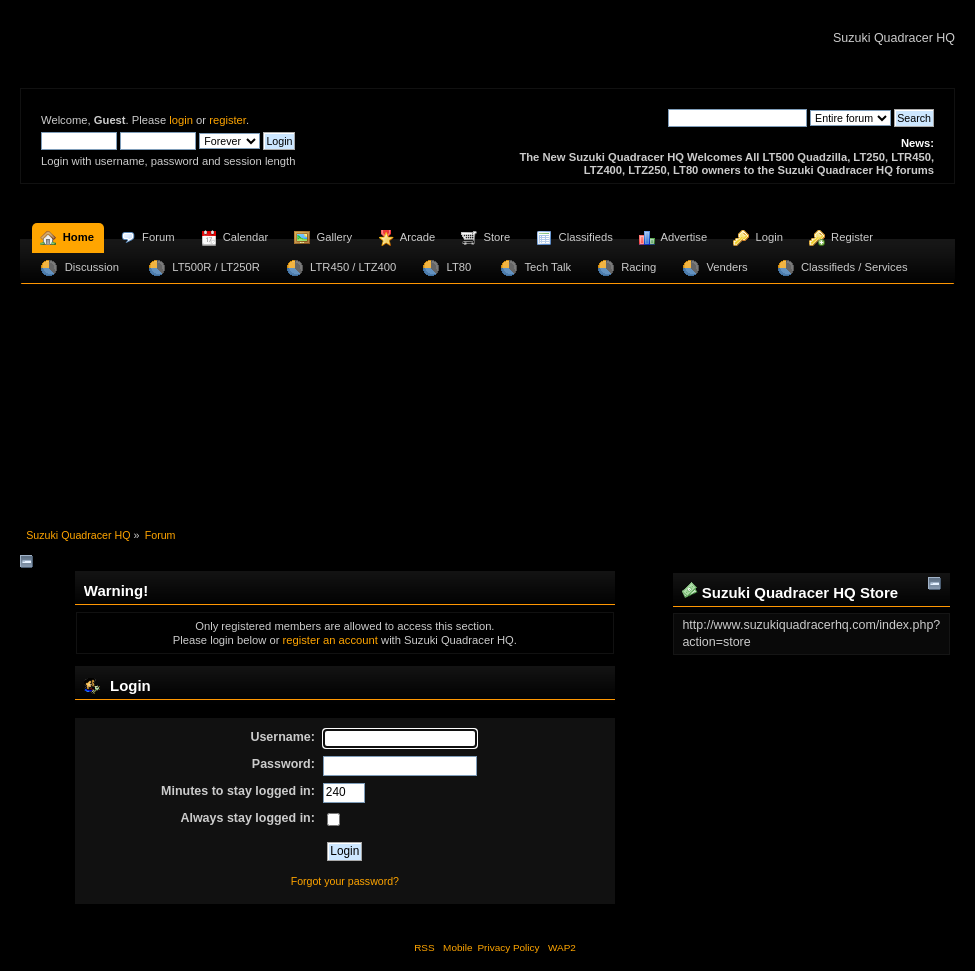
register (227, 120)
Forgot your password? (345, 881)
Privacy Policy (508, 947)
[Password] (400, 766)
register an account (329, 640)
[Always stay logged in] (333, 819)
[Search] (737, 118)
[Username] (400, 739)
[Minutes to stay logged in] (344, 793)
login (181, 120)
